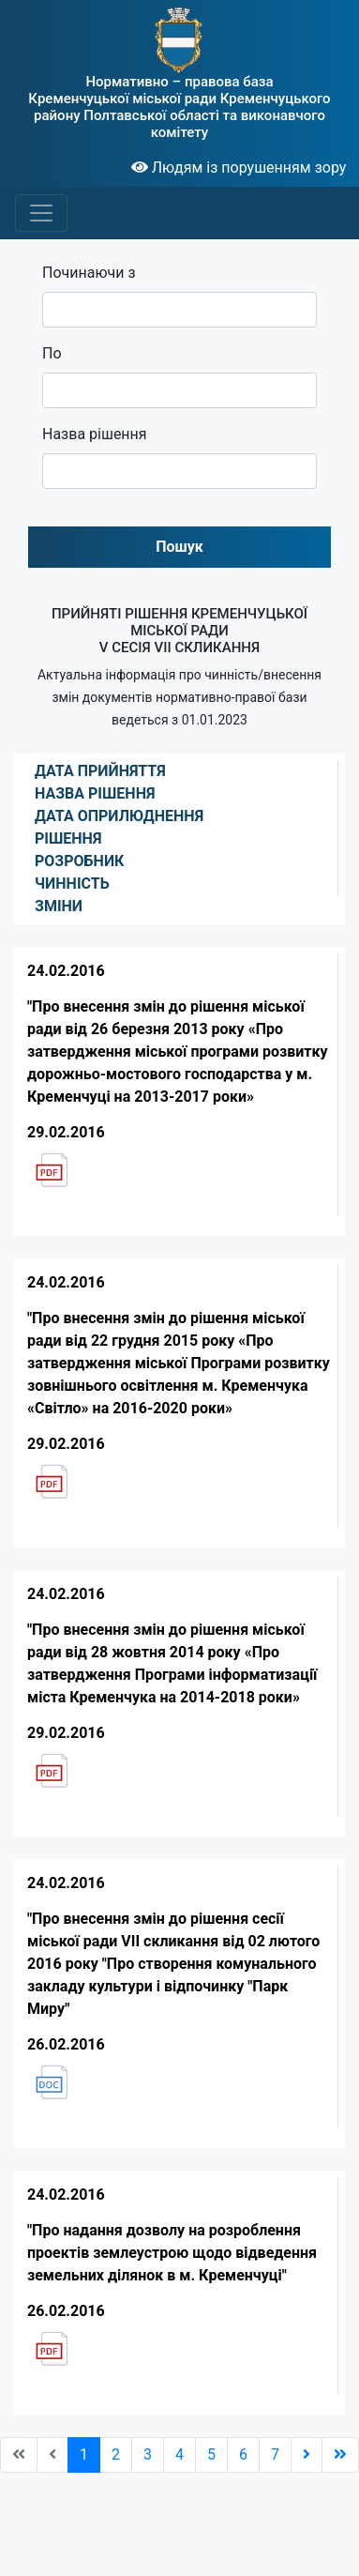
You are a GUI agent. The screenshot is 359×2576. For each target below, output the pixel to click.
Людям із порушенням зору (239, 167)
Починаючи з (89, 273)
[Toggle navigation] (41, 213)
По (52, 353)
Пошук (179, 547)
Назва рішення (94, 434)
